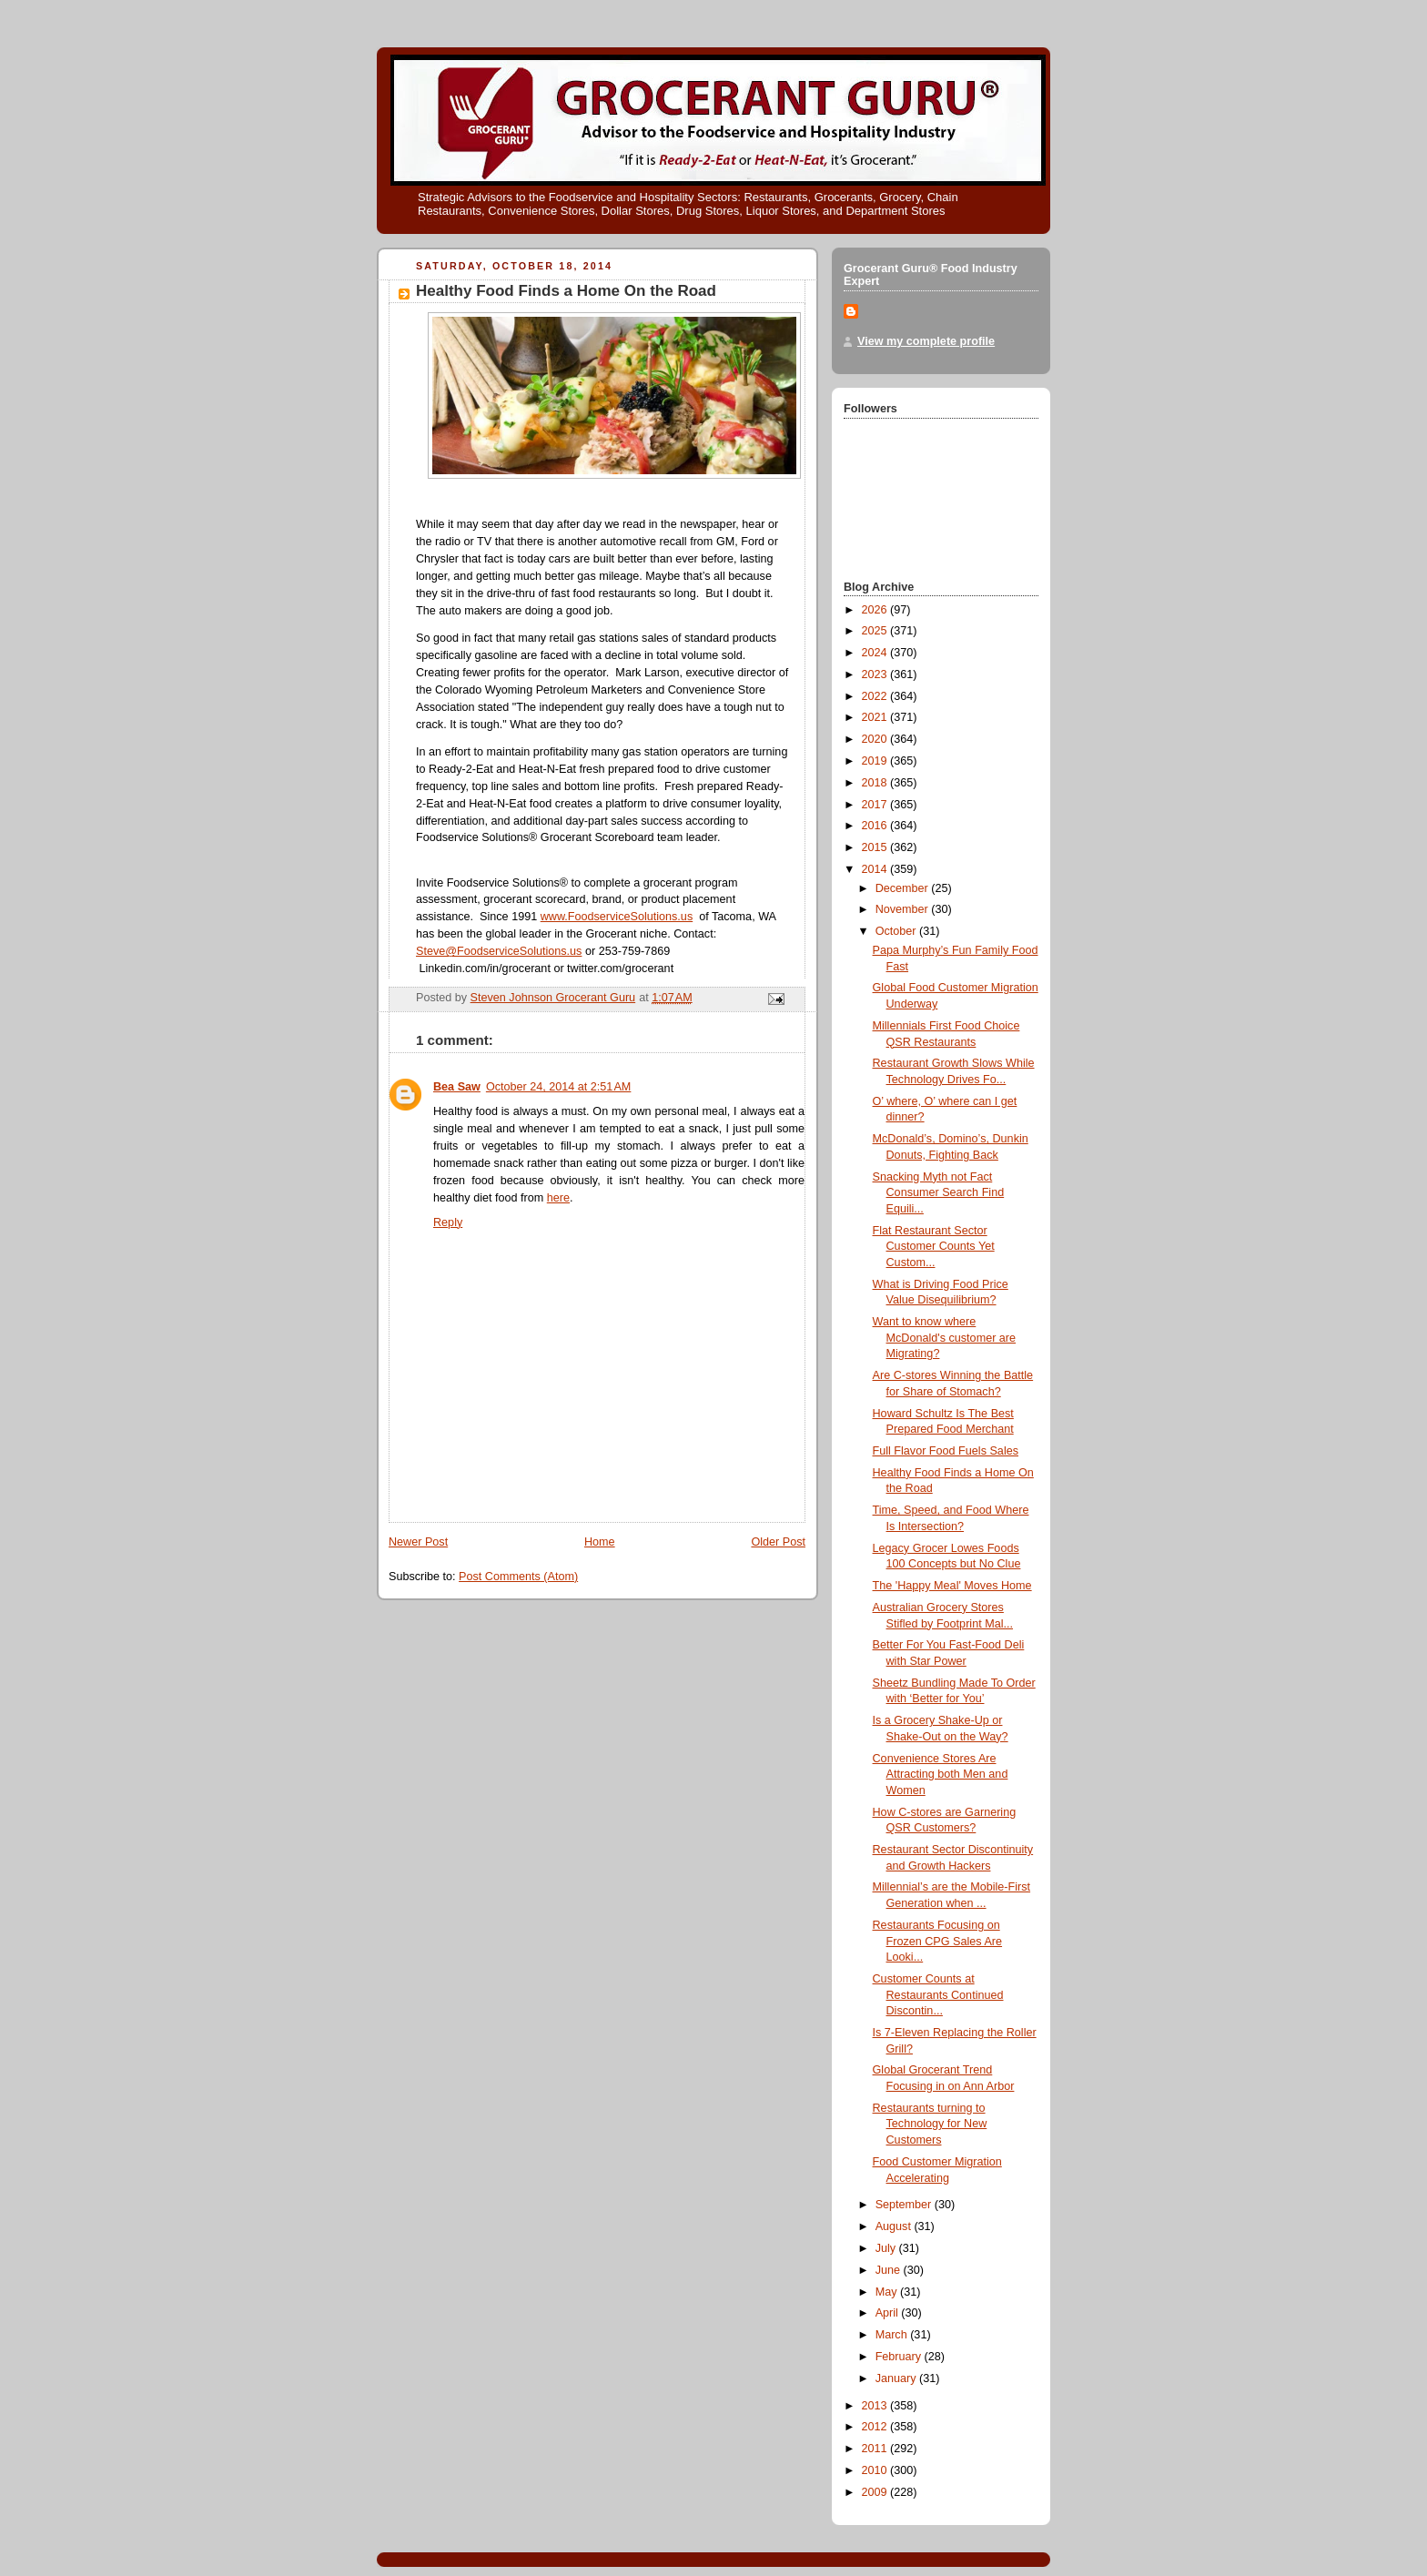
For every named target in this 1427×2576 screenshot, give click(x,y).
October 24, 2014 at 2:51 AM (558, 1086)
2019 (876, 761)
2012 (876, 2426)
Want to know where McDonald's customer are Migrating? (945, 1337)
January (897, 2378)
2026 (876, 609)
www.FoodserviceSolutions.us (617, 916)
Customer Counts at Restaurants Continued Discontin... (938, 1995)
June (889, 2270)
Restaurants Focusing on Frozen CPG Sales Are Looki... (938, 1941)
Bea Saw (457, 1086)
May (887, 2292)
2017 (876, 804)
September (905, 2204)
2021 (876, 717)
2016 (876, 825)
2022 (876, 696)
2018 (876, 782)
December (903, 888)
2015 (876, 847)
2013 (876, 2405)
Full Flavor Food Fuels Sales (945, 1451)
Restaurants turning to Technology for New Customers (930, 2124)
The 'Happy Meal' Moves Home (952, 1585)
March (893, 2334)
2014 (876, 869)
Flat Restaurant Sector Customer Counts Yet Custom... (934, 1246)
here (558, 1198)
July (887, 2248)
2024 (876, 652)
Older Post (778, 1542)
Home (599, 1542)
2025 (876, 630)
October (897, 931)
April (888, 2313)
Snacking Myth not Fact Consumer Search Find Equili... (939, 1193)
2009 (876, 2492)
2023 (876, 674)
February (900, 2356)
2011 (876, 2448)
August (895, 2226)
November (903, 909)
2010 (876, 2470)
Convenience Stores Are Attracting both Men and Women (940, 1774)
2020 (876, 739)
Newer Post (418, 1542)
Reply (447, 1222)
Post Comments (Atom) (518, 1576)
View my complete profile (926, 341)
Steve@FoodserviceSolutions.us (499, 951)
